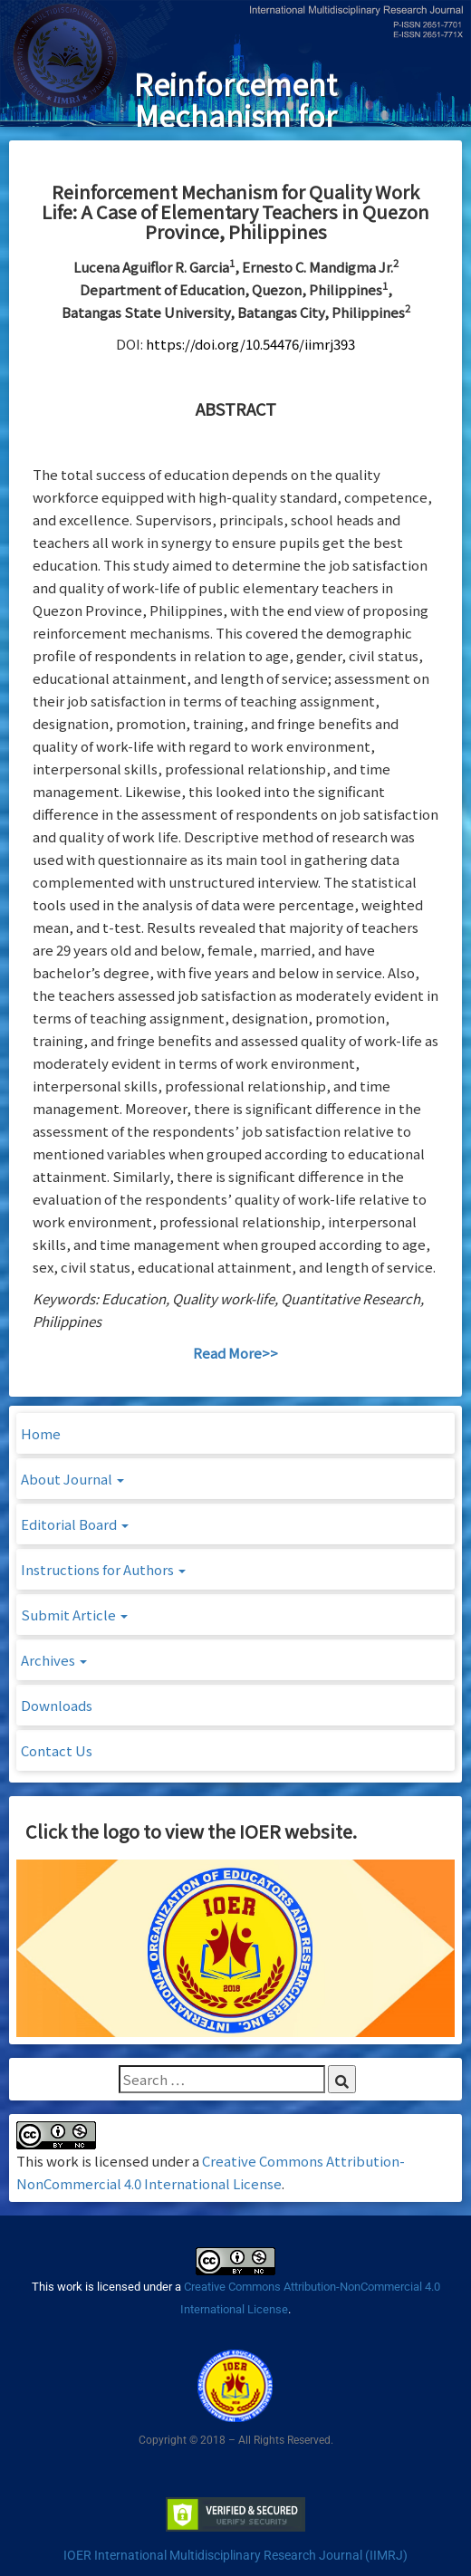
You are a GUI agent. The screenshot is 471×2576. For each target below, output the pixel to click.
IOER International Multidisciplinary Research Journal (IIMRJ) (235, 2555)
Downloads (56, 1705)
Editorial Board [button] (75, 1523)
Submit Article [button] (74, 1614)
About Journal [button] (72, 1478)
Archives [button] (54, 1659)
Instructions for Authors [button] (103, 1569)
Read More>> (235, 1352)
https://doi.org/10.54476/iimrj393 (250, 343)
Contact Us (56, 1750)
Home (41, 1433)
